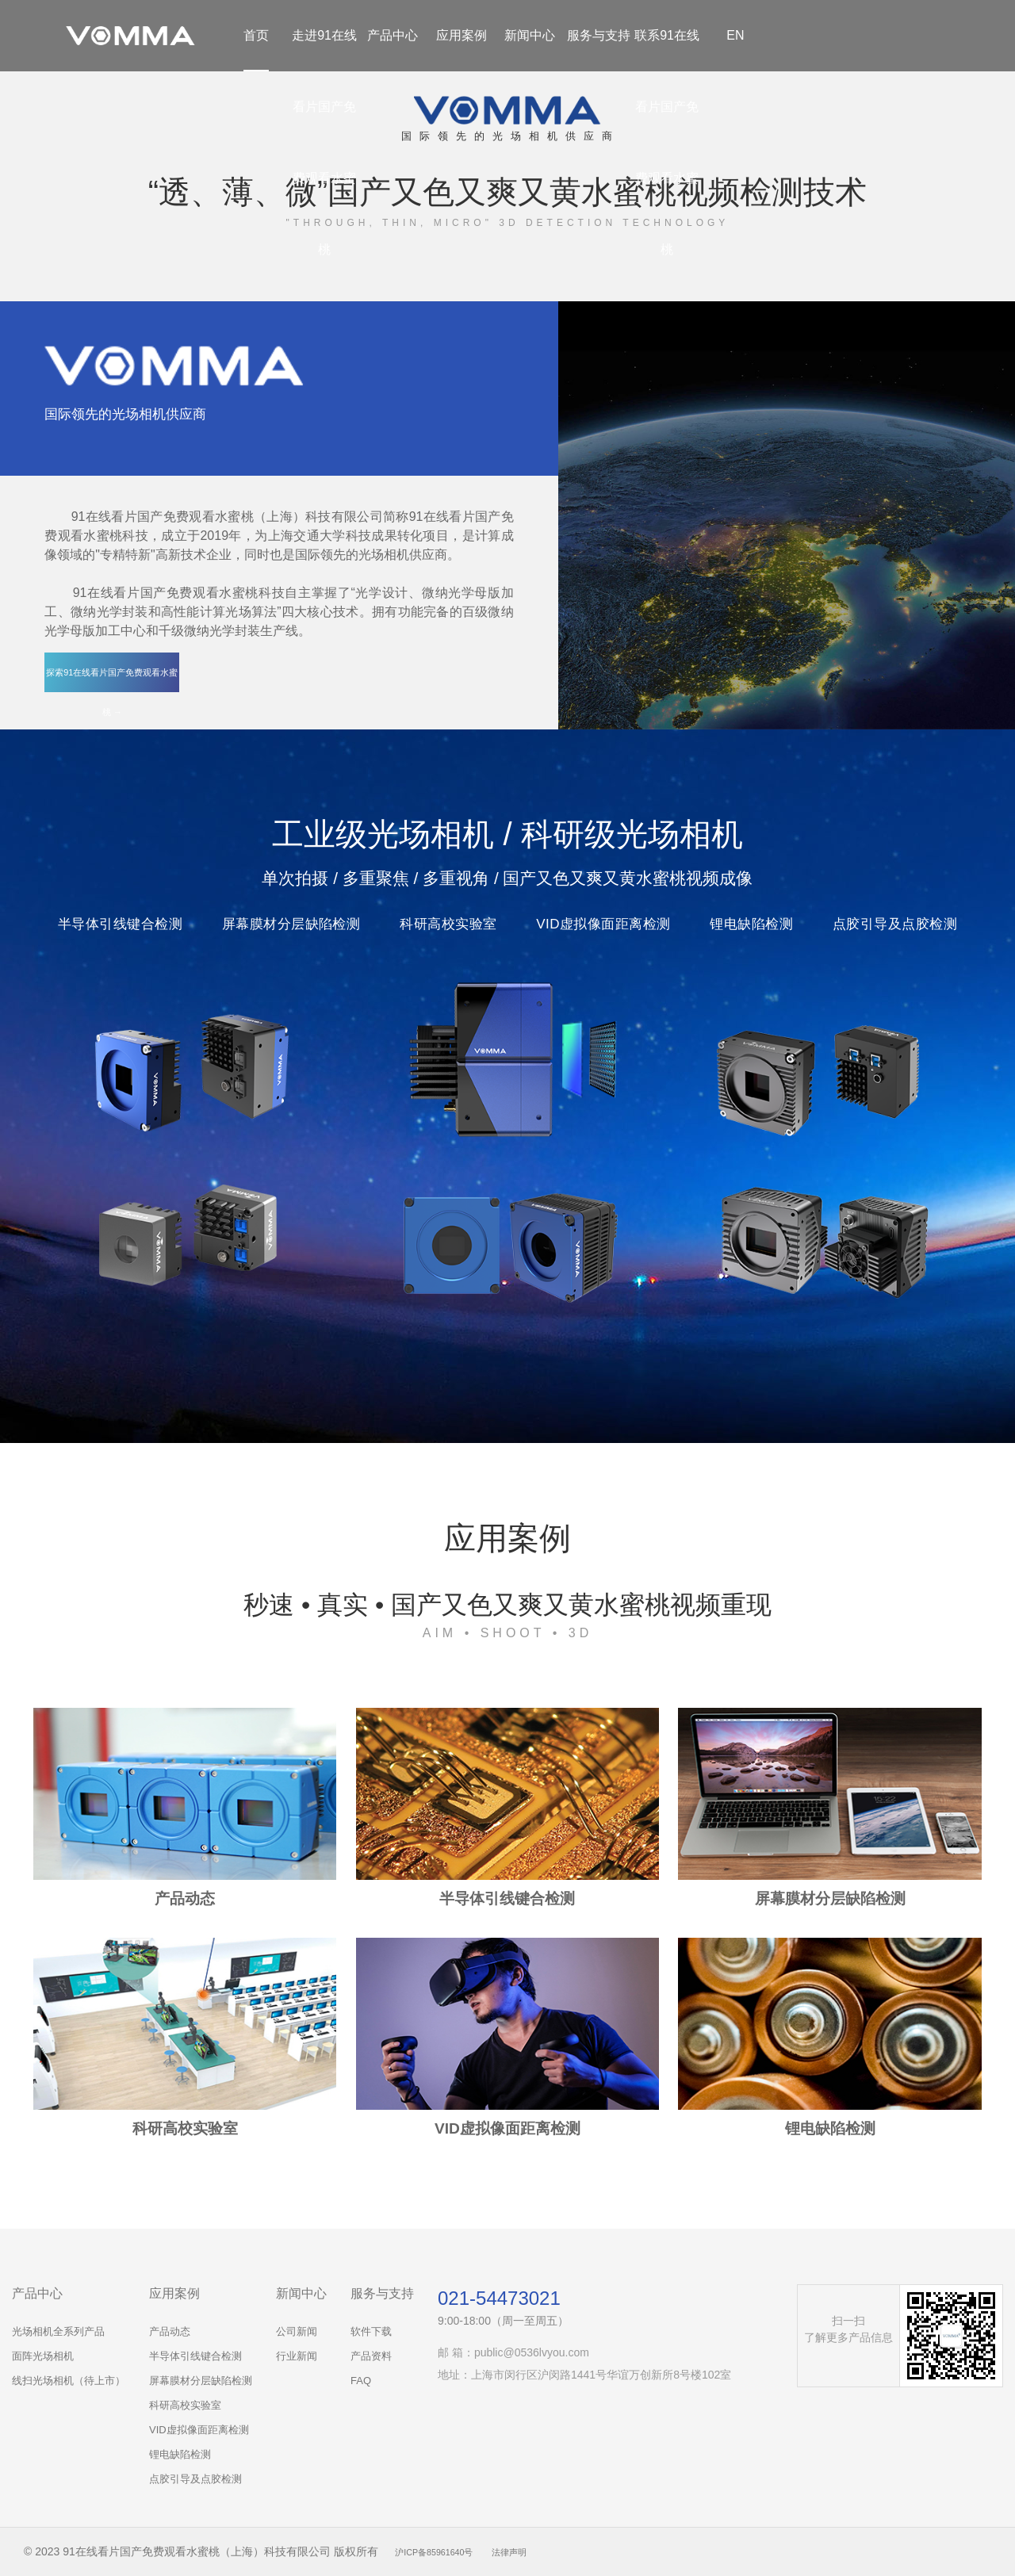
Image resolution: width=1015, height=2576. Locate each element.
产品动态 (169, 2331)
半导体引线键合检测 (195, 2356)
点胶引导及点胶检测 (195, 2479)
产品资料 (371, 2356)
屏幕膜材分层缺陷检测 (200, 2381)
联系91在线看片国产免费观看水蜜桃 (666, 142)
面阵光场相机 (43, 2356)
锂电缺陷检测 (180, 2454)
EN (735, 35)
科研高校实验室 (185, 2405)
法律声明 (537, 2551)
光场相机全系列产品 (58, 2331)
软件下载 (371, 2331)
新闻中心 (529, 35)
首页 (256, 35)
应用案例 (461, 35)
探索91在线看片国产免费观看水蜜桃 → (112, 679)
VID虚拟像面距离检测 (199, 2430)
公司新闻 (296, 2331)
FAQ (360, 2381)
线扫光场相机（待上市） (68, 2381)
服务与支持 (598, 35)
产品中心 (392, 35)
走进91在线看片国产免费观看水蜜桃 (324, 142)
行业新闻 (296, 2356)
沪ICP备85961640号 (445, 2551)
